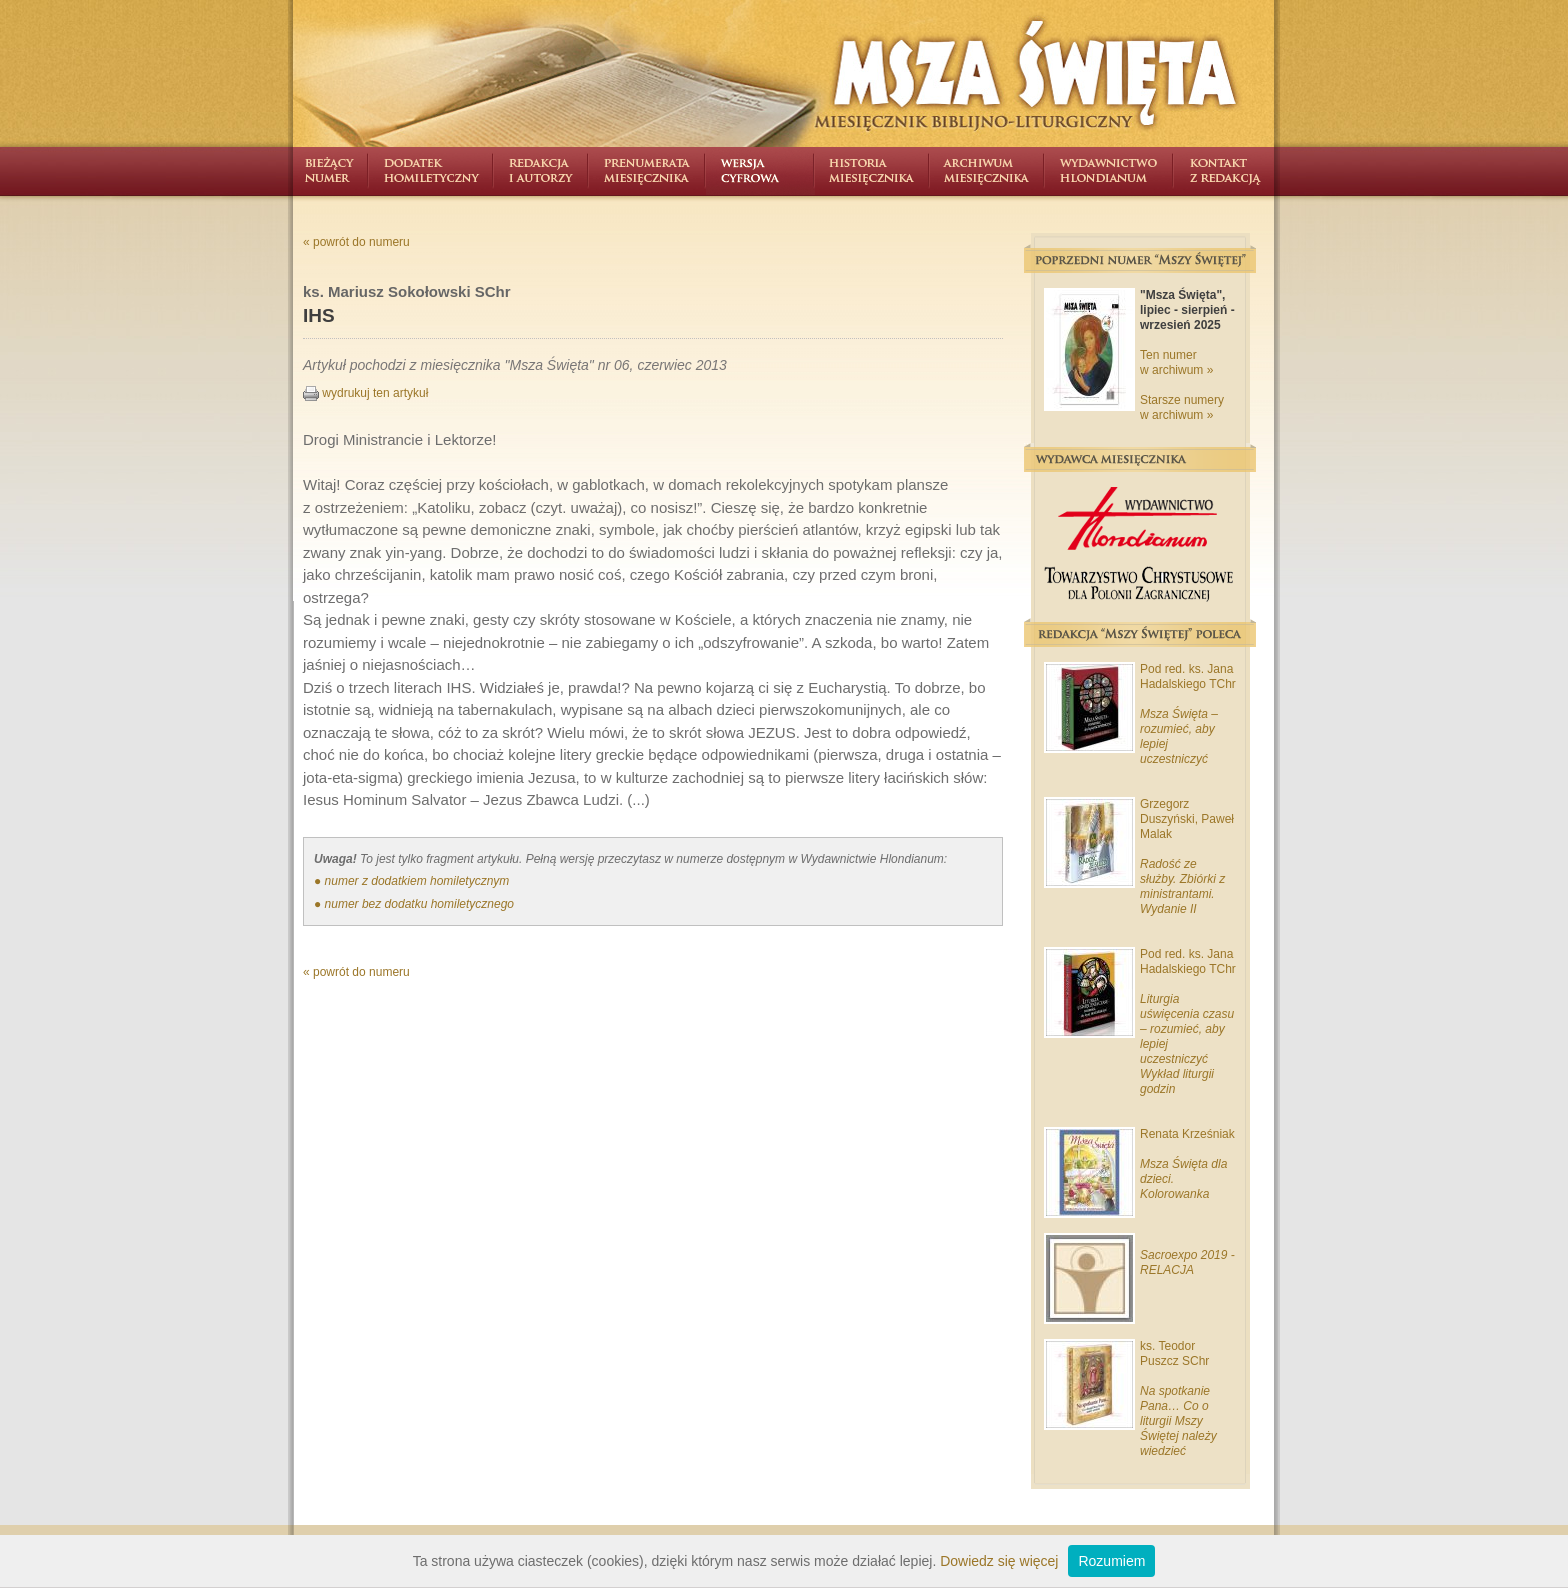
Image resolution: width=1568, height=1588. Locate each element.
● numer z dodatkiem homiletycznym (411, 881)
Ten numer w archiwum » (1176, 362)
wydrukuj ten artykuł (365, 393)
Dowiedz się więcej (999, 1561)
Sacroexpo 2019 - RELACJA (1187, 1262)
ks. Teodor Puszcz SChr (1174, 1353)
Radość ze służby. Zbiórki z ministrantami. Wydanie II (1182, 886)
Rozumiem (1111, 1561)
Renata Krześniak (1187, 1134)
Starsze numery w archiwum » (1182, 407)
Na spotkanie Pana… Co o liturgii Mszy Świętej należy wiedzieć (1178, 1421)
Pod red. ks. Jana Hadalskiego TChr (1188, 676)
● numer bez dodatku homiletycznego (414, 904)
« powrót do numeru (356, 242)
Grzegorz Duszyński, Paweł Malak (1187, 819)
